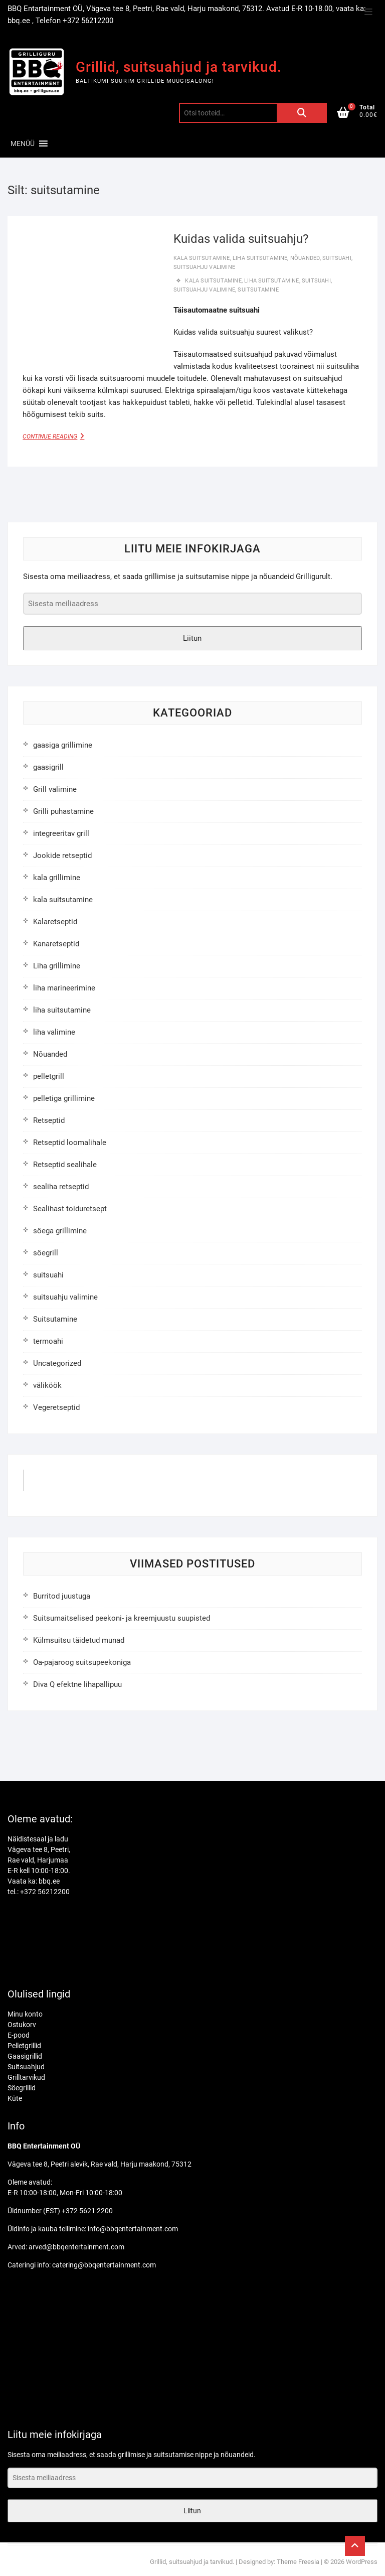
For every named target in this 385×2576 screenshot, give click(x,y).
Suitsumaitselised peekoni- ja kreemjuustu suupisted (121, 1618)
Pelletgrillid (24, 2046)
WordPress (361, 2561)
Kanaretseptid (56, 943)
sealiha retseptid (61, 1186)
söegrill (45, 1252)
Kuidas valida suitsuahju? (240, 239)
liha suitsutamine (260, 258)
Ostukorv (22, 2025)
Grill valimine (55, 789)
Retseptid (49, 1120)
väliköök (47, 1385)
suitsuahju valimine (204, 267)
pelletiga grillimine (64, 1098)
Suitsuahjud (26, 2067)
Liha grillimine (56, 965)
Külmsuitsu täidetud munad (78, 1640)
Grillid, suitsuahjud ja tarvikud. (179, 67)
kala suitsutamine (201, 258)
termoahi (48, 1341)
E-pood (19, 2035)
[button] (23, 143)
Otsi (302, 113)
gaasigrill (48, 767)
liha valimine (54, 1032)
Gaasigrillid (25, 2056)
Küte (15, 2098)
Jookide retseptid (62, 855)
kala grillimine (56, 877)
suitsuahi (336, 258)
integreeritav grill (61, 833)
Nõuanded (305, 258)
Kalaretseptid (55, 921)
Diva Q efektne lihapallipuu (77, 1684)
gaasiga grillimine (62, 745)
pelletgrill (48, 1076)
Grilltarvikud (26, 2077)
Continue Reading (60, 436)
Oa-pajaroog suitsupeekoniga (82, 1662)
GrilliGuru (51, 1484)
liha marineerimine (64, 987)
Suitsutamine (55, 1319)
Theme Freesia (298, 2561)
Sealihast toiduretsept (70, 1208)
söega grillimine (60, 1230)
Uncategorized (57, 1363)
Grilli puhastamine (63, 811)
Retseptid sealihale (65, 1164)
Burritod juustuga (61, 1596)
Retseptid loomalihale (69, 1142)
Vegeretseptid (56, 1407)
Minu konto (25, 2014)
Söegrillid (22, 2088)
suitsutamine (258, 290)
